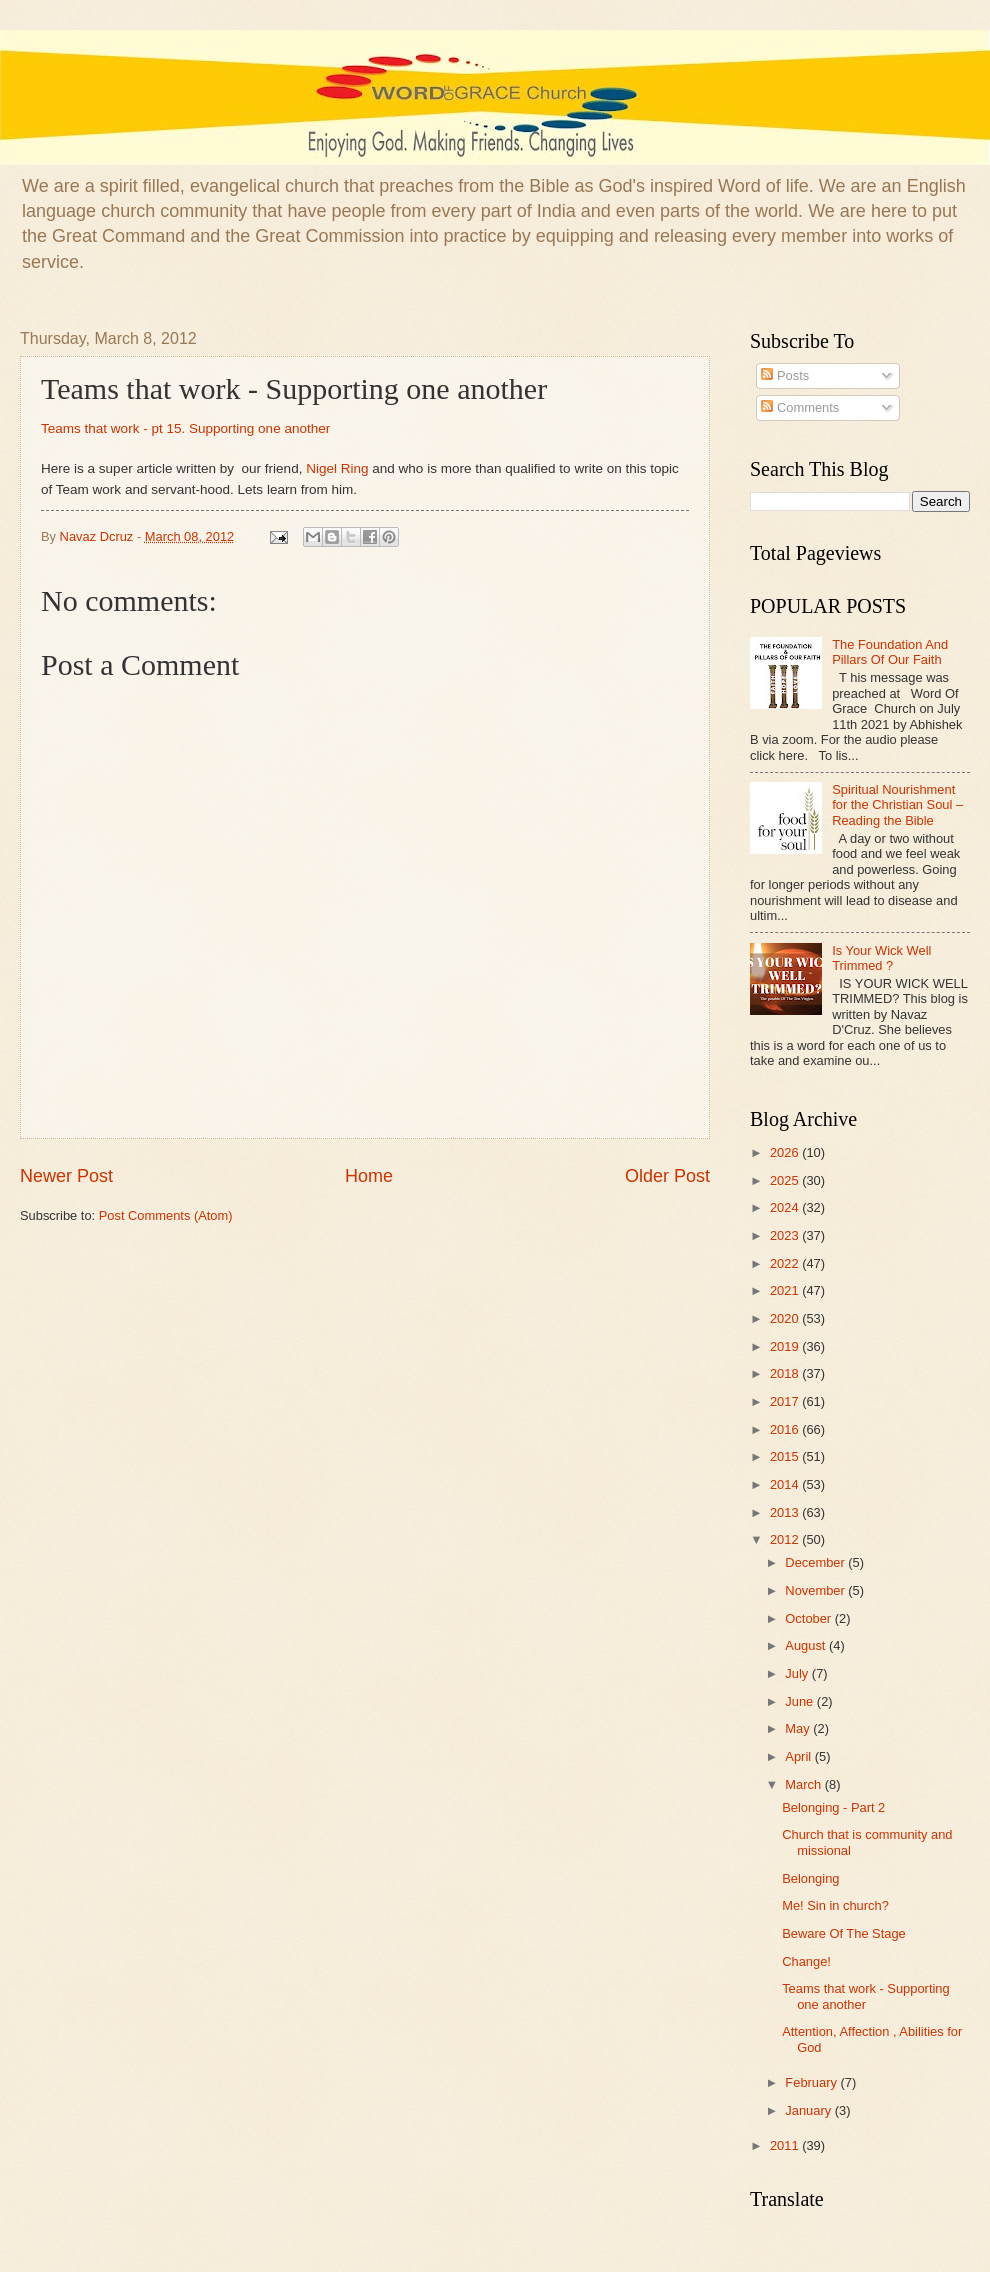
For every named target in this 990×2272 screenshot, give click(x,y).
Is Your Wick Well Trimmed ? (881, 958)
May (799, 1728)
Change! (806, 1961)
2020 (786, 1318)
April (799, 1756)
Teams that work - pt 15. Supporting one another (185, 428)
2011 (786, 2145)
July (798, 1673)
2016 (786, 1429)
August (807, 1645)
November (816, 1590)
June (801, 1701)
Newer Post (66, 1176)
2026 (786, 1152)
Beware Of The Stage (844, 1933)
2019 (786, 1346)
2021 (786, 1290)
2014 (786, 1484)
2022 (786, 1263)
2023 (786, 1235)
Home (369, 1176)
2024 (786, 1207)
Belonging (810, 1878)
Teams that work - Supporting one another (865, 1996)
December (816, 1562)
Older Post (667, 1176)
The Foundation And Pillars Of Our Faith (890, 652)
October (809, 1618)
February (812, 2082)
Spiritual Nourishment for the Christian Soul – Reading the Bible (897, 805)
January (809, 2110)
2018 (786, 1373)
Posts (785, 375)
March (804, 1784)
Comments (800, 407)
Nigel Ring (337, 468)
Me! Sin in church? (835, 1905)
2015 (786, 1456)
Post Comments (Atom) (166, 1215)
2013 (786, 1512)
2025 (786, 1180)
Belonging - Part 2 (833, 1807)
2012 (786, 1539)
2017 (786, 1401)
